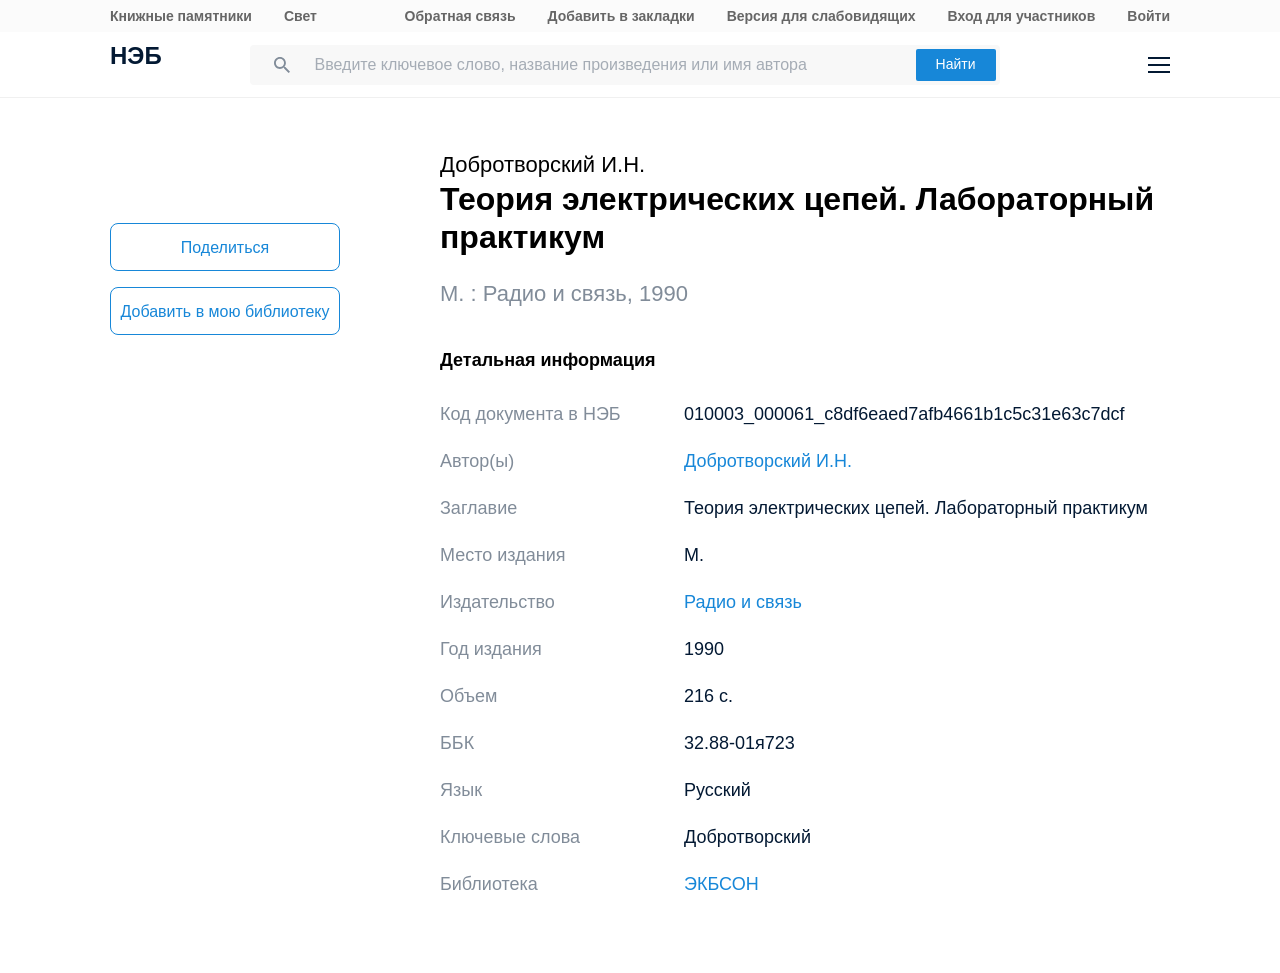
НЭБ (136, 58)
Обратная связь (460, 16)
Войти (1148, 16)
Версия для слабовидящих (821, 16)
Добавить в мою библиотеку (224, 311)
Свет (300, 16)
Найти (956, 64)
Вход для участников (1022, 16)
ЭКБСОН (721, 884)
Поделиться (225, 247)
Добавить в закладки (621, 16)
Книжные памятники (181, 16)
